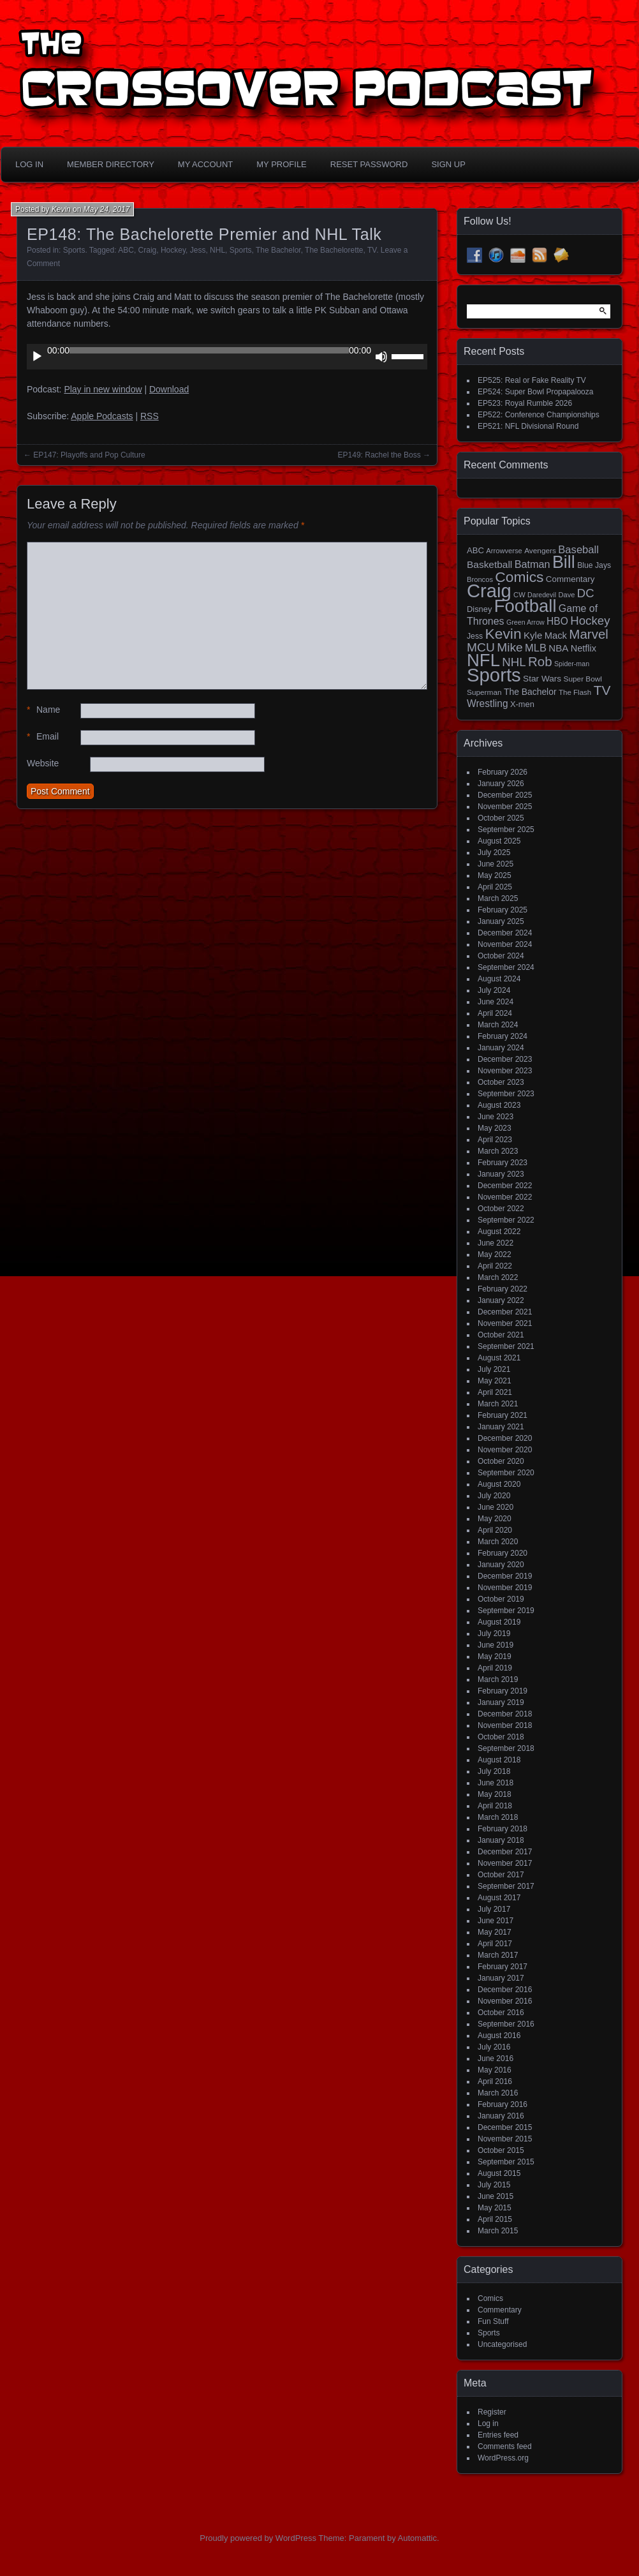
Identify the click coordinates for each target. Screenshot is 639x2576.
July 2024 (494, 990)
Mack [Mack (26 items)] (556, 635)
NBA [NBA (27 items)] (558, 648)
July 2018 (494, 1771)
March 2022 (498, 1277)
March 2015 (498, 2230)
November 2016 (505, 2001)
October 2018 (501, 1736)
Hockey (173, 250)
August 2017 (499, 1897)
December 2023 (505, 1059)
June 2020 (495, 1507)
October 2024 (501, 955)
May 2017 (494, 1932)
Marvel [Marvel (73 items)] (588, 634)
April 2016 (495, 2081)
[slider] (209, 350)
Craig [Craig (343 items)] (489, 591)
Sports (74, 250)
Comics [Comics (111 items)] (519, 577)
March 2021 (498, 1403)
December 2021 (505, 1311)
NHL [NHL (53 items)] (513, 662)
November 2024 (505, 944)
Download (169, 389)
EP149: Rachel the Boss (379, 454)
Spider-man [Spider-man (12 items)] (571, 663)
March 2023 (498, 1151)
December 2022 (505, 1185)
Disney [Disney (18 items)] (479, 609)
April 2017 (495, 1943)
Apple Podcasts (102, 416)
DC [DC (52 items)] (585, 593)
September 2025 (506, 829)
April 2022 (495, 1266)
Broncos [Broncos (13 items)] (480, 579)
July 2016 (494, 2047)
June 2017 (495, 1920)
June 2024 (495, 1001)
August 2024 (499, 978)
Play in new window (103, 389)
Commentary (500, 2309)
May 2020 (494, 1518)
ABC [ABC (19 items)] (475, 550)
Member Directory (110, 164)
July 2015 (494, 2184)
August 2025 (499, 841)
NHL (217, 250)
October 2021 (501, 1334)
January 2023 (501, 1174)
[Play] (37, 356)
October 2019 (501, 1599)
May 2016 (494, 2070)
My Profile (281, 164)
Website (43, 763)
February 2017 (502, 1966)
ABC (126, 250)
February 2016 (502, 2104)
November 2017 (505, 1863)
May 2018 (494, 1794)
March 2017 (498, 1955)
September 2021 (506, 1346)
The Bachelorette (334, 250)
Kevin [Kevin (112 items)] (503, 633)
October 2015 (501, 2150)
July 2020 (494, 1495)
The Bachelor (278, 250)
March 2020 (498, 1541)
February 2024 (502, 1036)
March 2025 (498, 898)
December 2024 (505, 932)
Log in (488, 2423)
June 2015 (495, 2196)
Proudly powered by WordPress (258, 2538)
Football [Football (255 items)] (525, 606)
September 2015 (506, 2161)
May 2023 (494, 1128)
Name (43, 710)
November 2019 (505, 1587)
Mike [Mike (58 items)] (510, 647)
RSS (149, 416)
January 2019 (501, 1702)
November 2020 (505, 1449)
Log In (29, 164)
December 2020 (505, 1438)
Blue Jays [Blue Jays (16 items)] (594, 565)
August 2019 (499, 1622)
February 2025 (502, 909)
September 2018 (506, 1748)
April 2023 (495, 1139)
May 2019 (494, 1656)
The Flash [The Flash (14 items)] (575, 692)
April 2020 (495, 1530)
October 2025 (501, 818)
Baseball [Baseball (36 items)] (578, 550)
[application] (227, 356)
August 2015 (499, 2173)
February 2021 (502, 1415)
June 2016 (495, 2058)
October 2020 (501, 1461)
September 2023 (506, 1093)
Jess (198, 250)
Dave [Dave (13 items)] (566, 595)
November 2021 (505, 1323)
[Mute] (381, 356)
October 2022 (501, 1208)
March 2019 (498, 1679)
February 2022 (502, 1288)
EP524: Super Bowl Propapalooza (535, 391)
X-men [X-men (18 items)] (522, 704)
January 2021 (501, 1426)
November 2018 (505, 1725)
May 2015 (494, 2207)
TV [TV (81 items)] (602, 690)
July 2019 (494, 1633)
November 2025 (505, 806)
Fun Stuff (493, 2321)
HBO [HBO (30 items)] (557, 621)
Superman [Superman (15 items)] (484, 692)
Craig (147, 250)
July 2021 (494, 1369)
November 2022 (505, 1197)
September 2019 (506, 1610)
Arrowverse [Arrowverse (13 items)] (504, 551)
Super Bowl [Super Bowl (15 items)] (583, 678)
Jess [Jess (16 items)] (475, 636)
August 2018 (499, 1759)
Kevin (61, 209)
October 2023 (501, 1082)
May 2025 (494, 875)
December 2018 (505, 1713)
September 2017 (506, 1886)
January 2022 (501, 1300)
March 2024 (498, 1024)
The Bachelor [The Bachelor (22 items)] (530, 692)
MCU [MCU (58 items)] (481, 647)
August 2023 (499, 1105)
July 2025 (494, 852)
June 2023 (495, 1116)
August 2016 (499, 2035)
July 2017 (494, 1909)
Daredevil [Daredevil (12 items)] (541, 595)
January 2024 (501, 1047)
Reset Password (369, 164)
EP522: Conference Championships (538, 414)
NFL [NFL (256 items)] (483, 660)
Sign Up (448, 164)
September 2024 (506, 967)
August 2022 (499, 1231)
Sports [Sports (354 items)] (494, 674)
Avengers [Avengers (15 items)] (540, 550)
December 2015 (505, 2127)
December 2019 (505, 1576)
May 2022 (494, 1254)
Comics (490, 2298)
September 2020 (506, 1472)
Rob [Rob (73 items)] (540, 661)
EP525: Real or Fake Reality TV (532, 380)
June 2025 (495, 864)
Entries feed (498, 2435)
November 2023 (505, 1070)
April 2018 (495, 1805)
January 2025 (501, 921)
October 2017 (501, 1874)
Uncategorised (502, 2344)
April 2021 (495, 1392)
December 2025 (505, 795)
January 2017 (501, 1978)
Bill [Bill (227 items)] (563, 562)
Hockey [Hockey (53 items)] (590, 620)
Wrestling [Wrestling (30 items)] (487, 703)
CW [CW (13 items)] (519, 595)
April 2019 (495, 1668)
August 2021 (499, 1357)
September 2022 (506, 1220)
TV (371, 250)
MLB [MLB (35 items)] (536, 647)
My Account (205, 164)
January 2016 (501, 2115)
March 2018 (498, 1817)
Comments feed (505, 2446)
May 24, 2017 (107, 209)
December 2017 (505, 1851)
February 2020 (502, 1553)
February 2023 (502, 1162)
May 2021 (494, 1380)
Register (492, 2412)
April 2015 (495, 2219)
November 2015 (505, 2138)
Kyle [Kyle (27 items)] (533, 635)
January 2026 (501, 783)
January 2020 (501, 1564)
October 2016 (501, 2012)
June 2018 (495, 1782)
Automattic (417, 2538)
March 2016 (498, 2092)
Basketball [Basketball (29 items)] (489, 564)
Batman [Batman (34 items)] (532, 564)
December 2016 (505, 1989)
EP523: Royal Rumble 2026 (525, 403)
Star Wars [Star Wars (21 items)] (542, 678)
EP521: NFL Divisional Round (528, 426)
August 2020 (499, 1484)
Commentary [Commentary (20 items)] (570, 579)
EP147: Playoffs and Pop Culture (89, 454)
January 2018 (501, 1840)
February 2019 (502, 1690)
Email (43, 736)
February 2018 (502, 1828)
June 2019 (495, 1645)
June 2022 (495, 1243)
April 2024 (495, 1013)
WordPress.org (503, 2457)
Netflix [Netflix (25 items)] (583, 648)
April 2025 (495, 886)
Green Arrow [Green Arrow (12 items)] (525, 622)
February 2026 (502, 772)
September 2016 (506, 2024)
